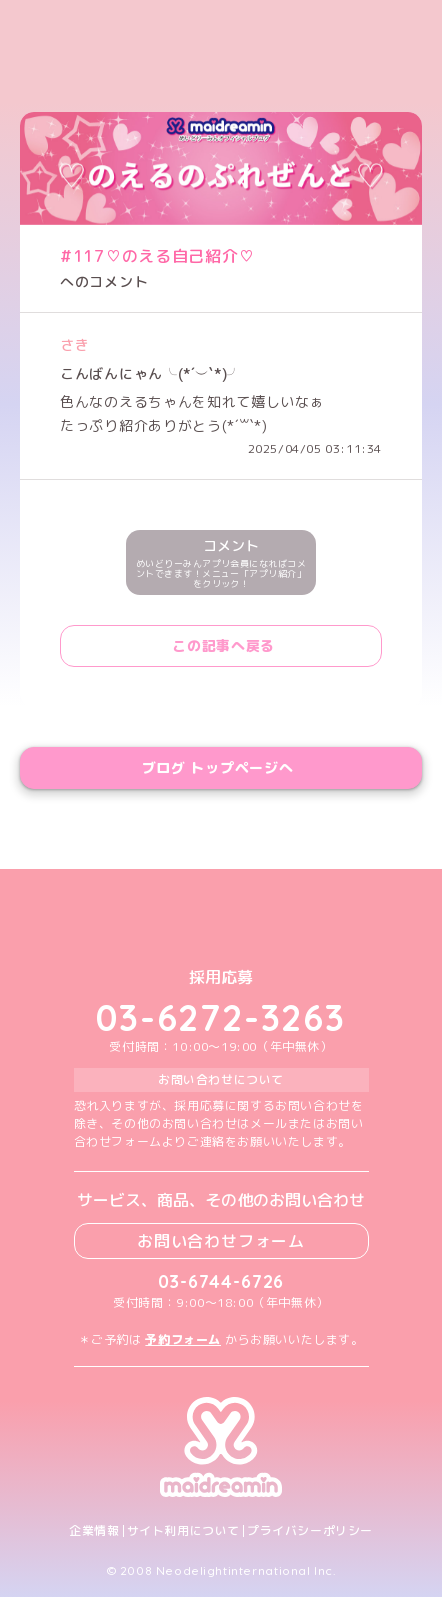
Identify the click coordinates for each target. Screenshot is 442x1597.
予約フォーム (183, 1339)
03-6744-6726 (221, 1281)
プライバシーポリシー (310, 1531)
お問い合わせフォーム (221, 1241)
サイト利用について (183, 1531)
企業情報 (94, 1531)
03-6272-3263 (221, 1017)
